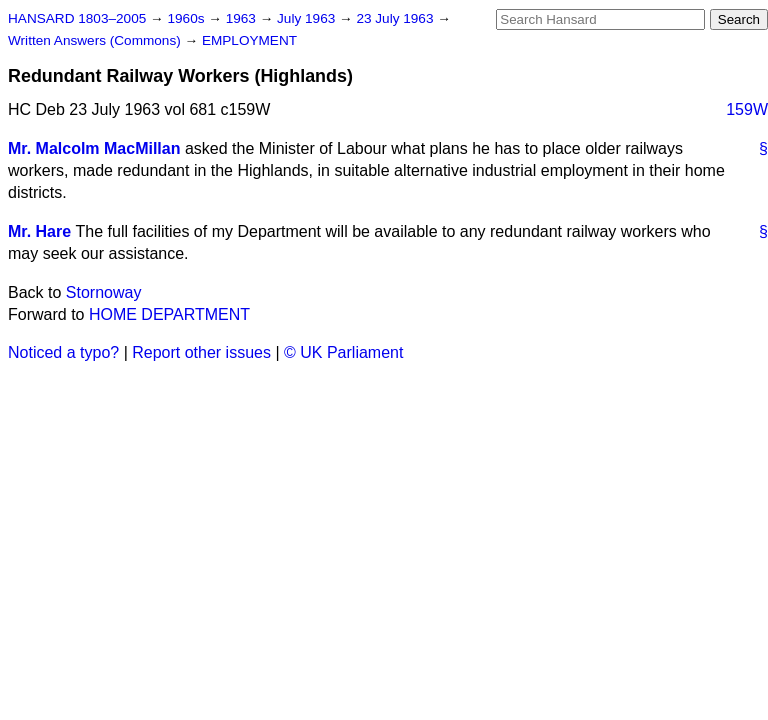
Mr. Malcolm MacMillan (94, 148)
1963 (243, 18)
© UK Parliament (343, 352)
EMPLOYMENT (249, 40)
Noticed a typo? (63, 352)
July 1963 (308, 18)
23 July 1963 (396, 18)
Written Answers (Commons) (96, 40)
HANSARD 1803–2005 (77, 18)
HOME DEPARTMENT (169, 314)
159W (747, 109)
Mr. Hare (39, 231)
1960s (187, 18)
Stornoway (104, 292)
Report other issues (201, 352)
